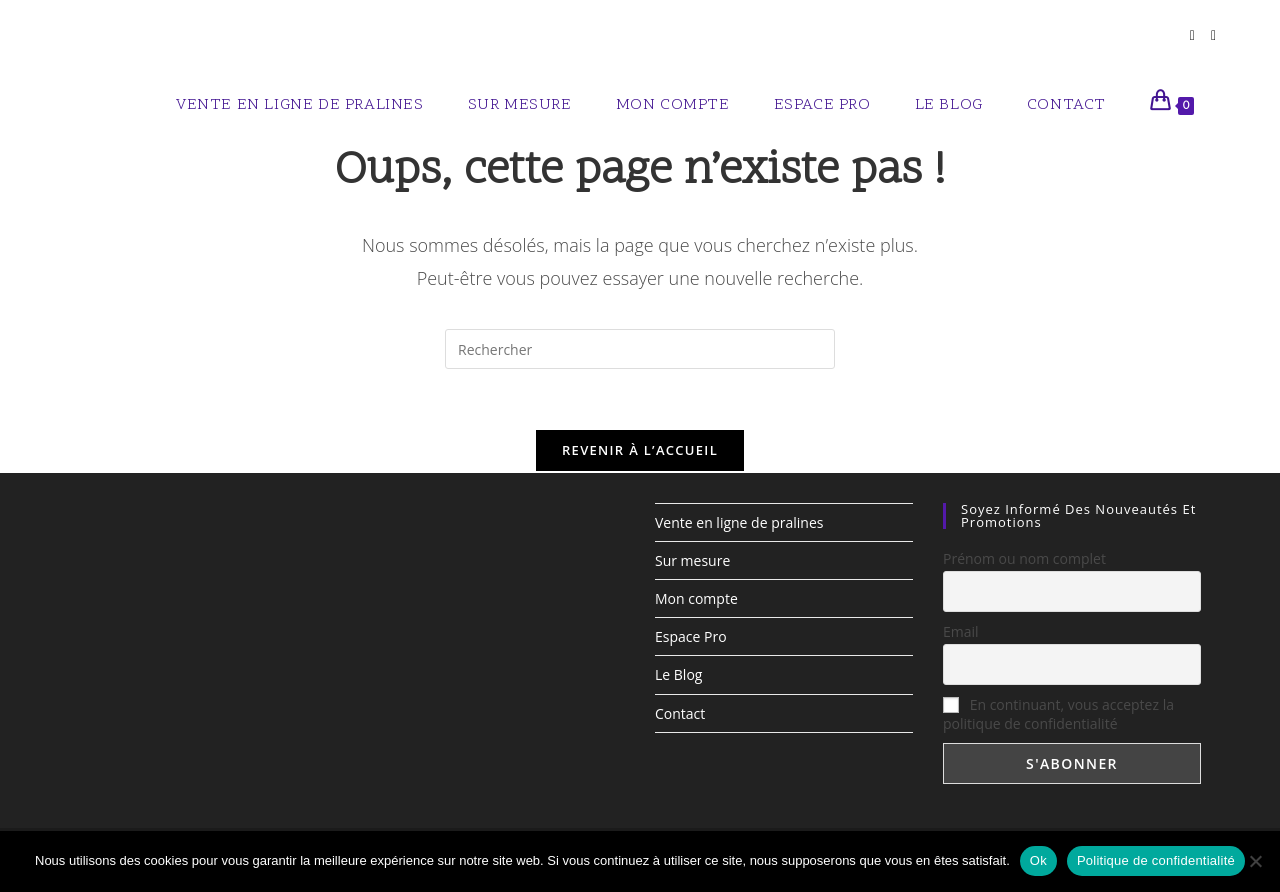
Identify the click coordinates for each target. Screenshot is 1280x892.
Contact (680, 712)
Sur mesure (692, 559)
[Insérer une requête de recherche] (640, 349)
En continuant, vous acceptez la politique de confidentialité (1058, 714)
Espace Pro (691, 636)
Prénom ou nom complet (1024, 557)
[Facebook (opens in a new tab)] (1192, 35)
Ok (1038, 860)
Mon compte (696, 598)
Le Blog (678, 674)
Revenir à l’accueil (640, 450)
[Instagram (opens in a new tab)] (1213, 35)
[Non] (1255, 861)
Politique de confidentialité (1156, 860)
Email (961, 630)
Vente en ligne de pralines (739, 521)
